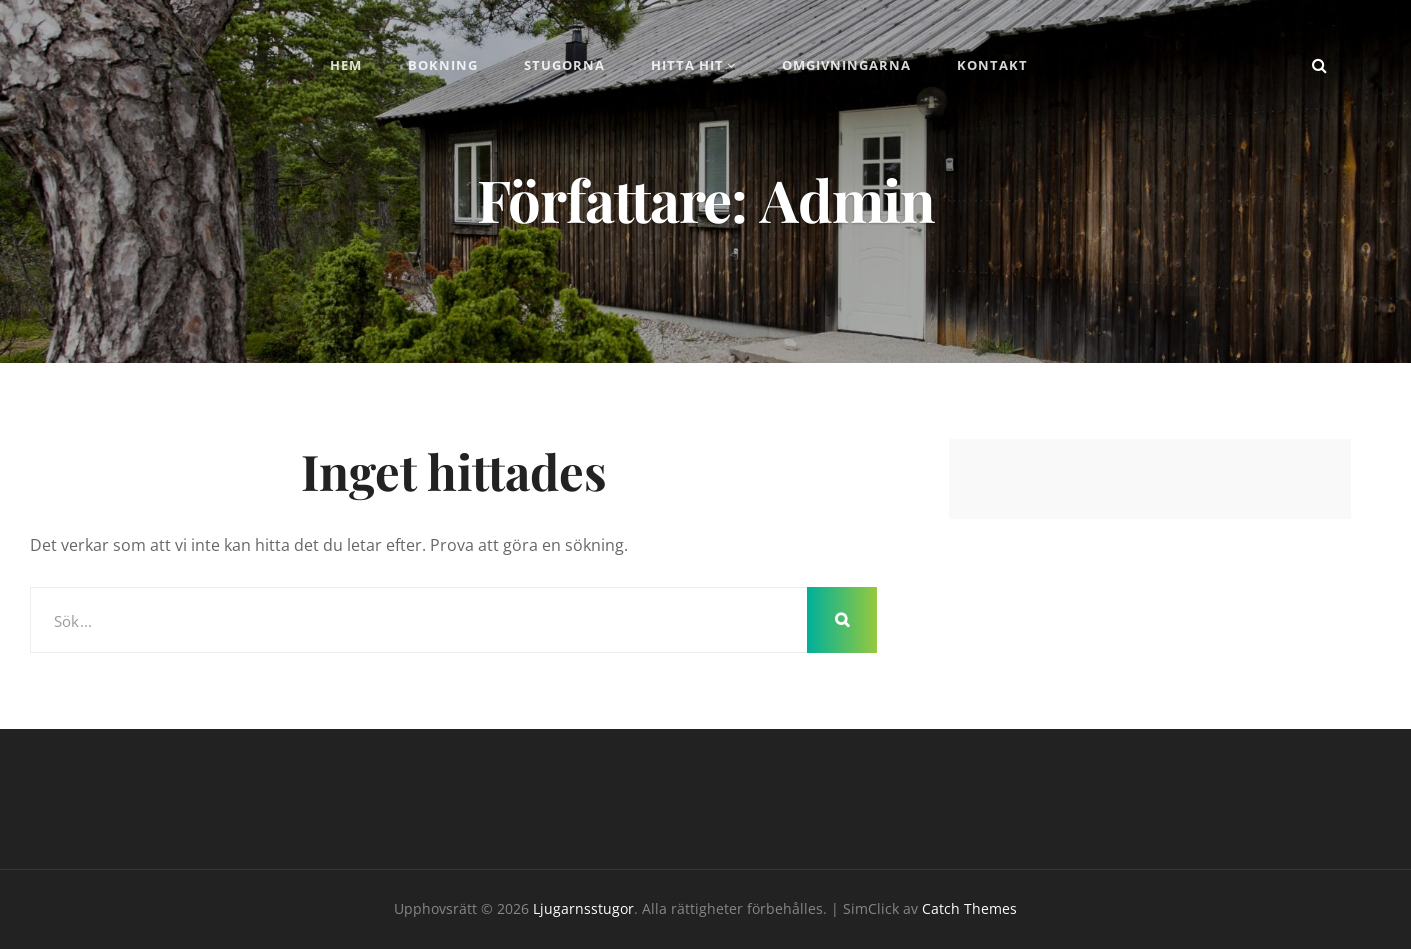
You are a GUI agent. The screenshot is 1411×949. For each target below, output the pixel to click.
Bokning (443, 65)
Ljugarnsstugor (583, 908)
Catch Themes (969, 908)
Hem (346, 65)
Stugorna (564, 65)
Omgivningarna (846, 65)
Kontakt (992, 65)
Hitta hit (687, 65)
